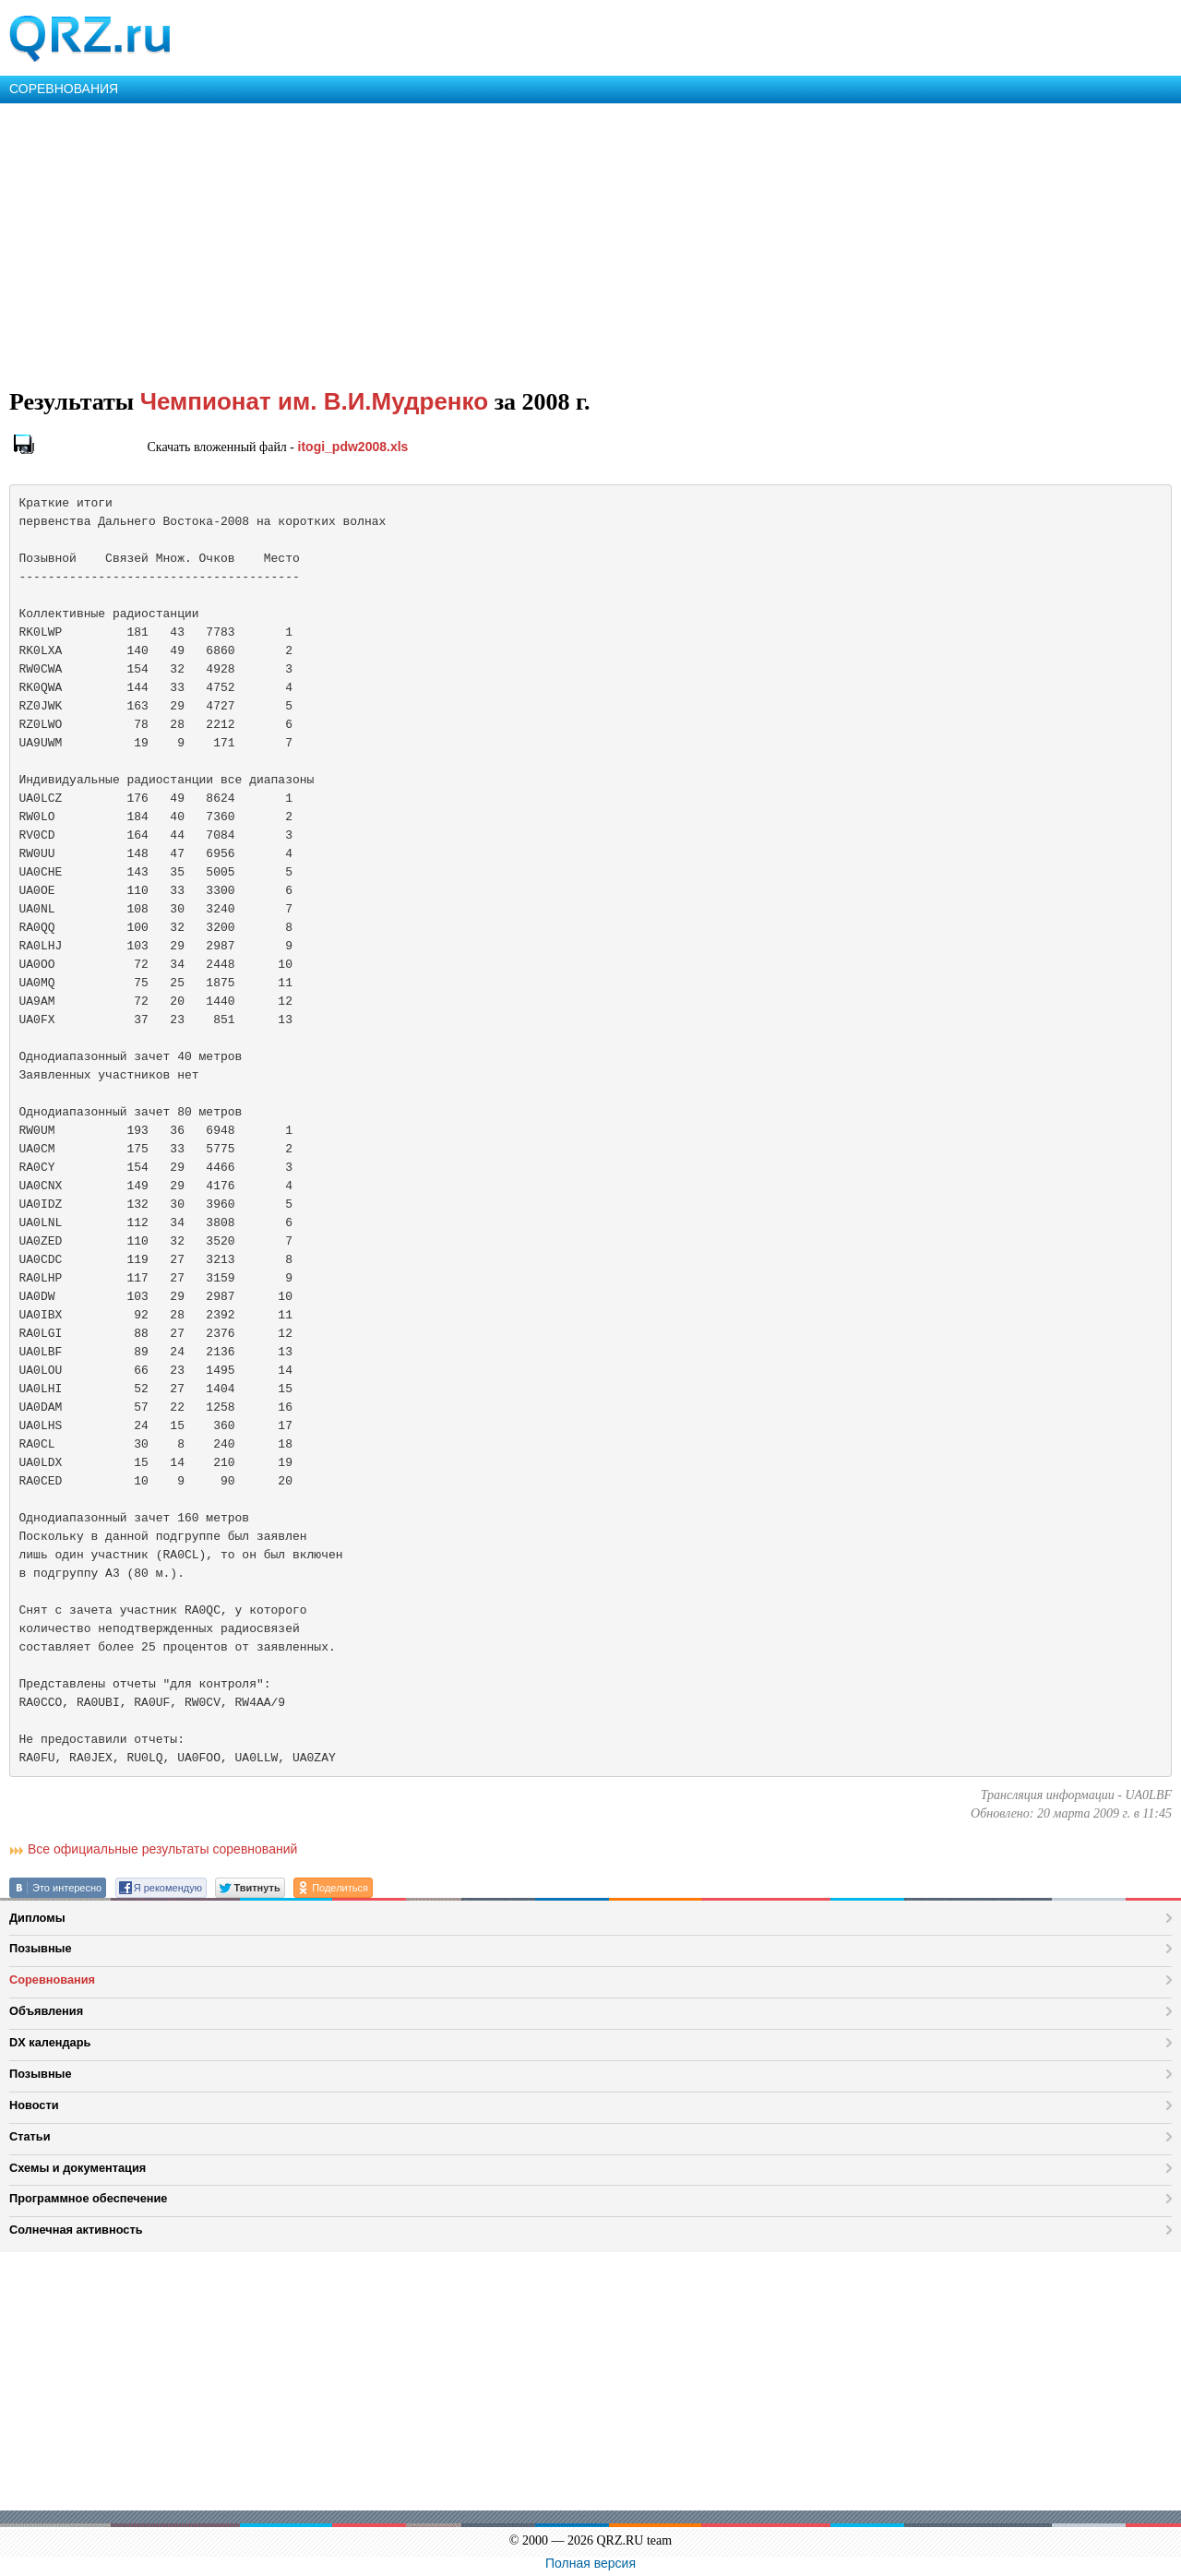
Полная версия (590, 2563)
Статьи (30, 2136)
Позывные (40, 1948)
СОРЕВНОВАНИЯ (63, 88)
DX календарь (49, 2042)
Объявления (46, 2011)
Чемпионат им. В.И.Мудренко (314, 401)
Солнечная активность (76, 2229)
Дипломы (37, 1918)
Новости (34, 2105)
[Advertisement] (553, 242)
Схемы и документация (77, 2168)
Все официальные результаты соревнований (162, 1849)
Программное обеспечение (88, 2198)
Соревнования (52, 1979)
